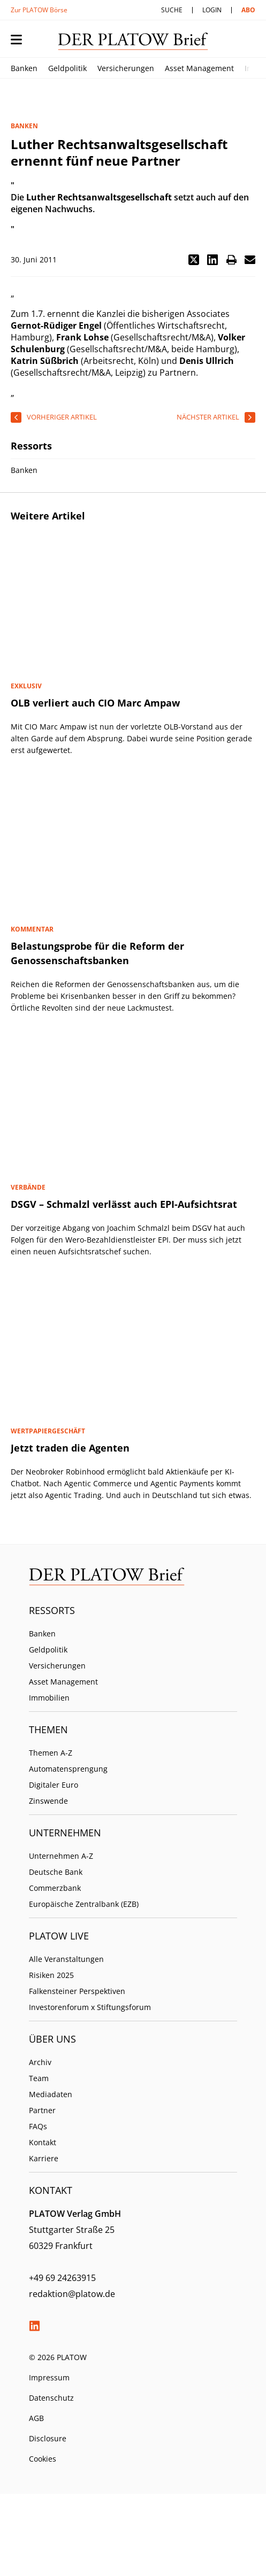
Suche (172, 9)
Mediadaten (50, 2094)
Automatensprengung (68, 1769)
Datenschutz (51, 2398)
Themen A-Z (50, 1753)
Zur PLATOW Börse (39, 9)
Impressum (49, 2377)
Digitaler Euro (53, 1785)
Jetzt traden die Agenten (70, 1447)
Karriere (43, 2158)
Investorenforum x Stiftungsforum (90, 2007)
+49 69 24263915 (62, 2278)
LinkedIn (34, 2326)
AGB (36, 2418)
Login (212, 9)
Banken (24, 68)
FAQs (38, 2126)
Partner (42, 2110)
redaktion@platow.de (72, 2294)
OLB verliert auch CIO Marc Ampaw (95, 702)
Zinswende (48, 1801)
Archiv (40, 2062)
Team (39, 2078)
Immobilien (49, 1698)
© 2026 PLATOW (58, 2357)
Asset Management (199, 68)
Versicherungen (125, 68)
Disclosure (47, 2438)
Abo (248, 9)
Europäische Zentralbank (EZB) (84, 1904)
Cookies (42, 2459)
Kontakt (42, 2142)
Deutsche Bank (55, 1872)
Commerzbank (55, 1888)
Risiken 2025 (51, 1975)
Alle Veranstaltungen (66, 1959)
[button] (193, 259)
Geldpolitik (67, 68)
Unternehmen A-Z (61, 1856)
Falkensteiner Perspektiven (77, 1991)
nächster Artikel (208, 417)
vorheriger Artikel (62, 417)
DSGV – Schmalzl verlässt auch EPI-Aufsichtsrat (124, 1204)
